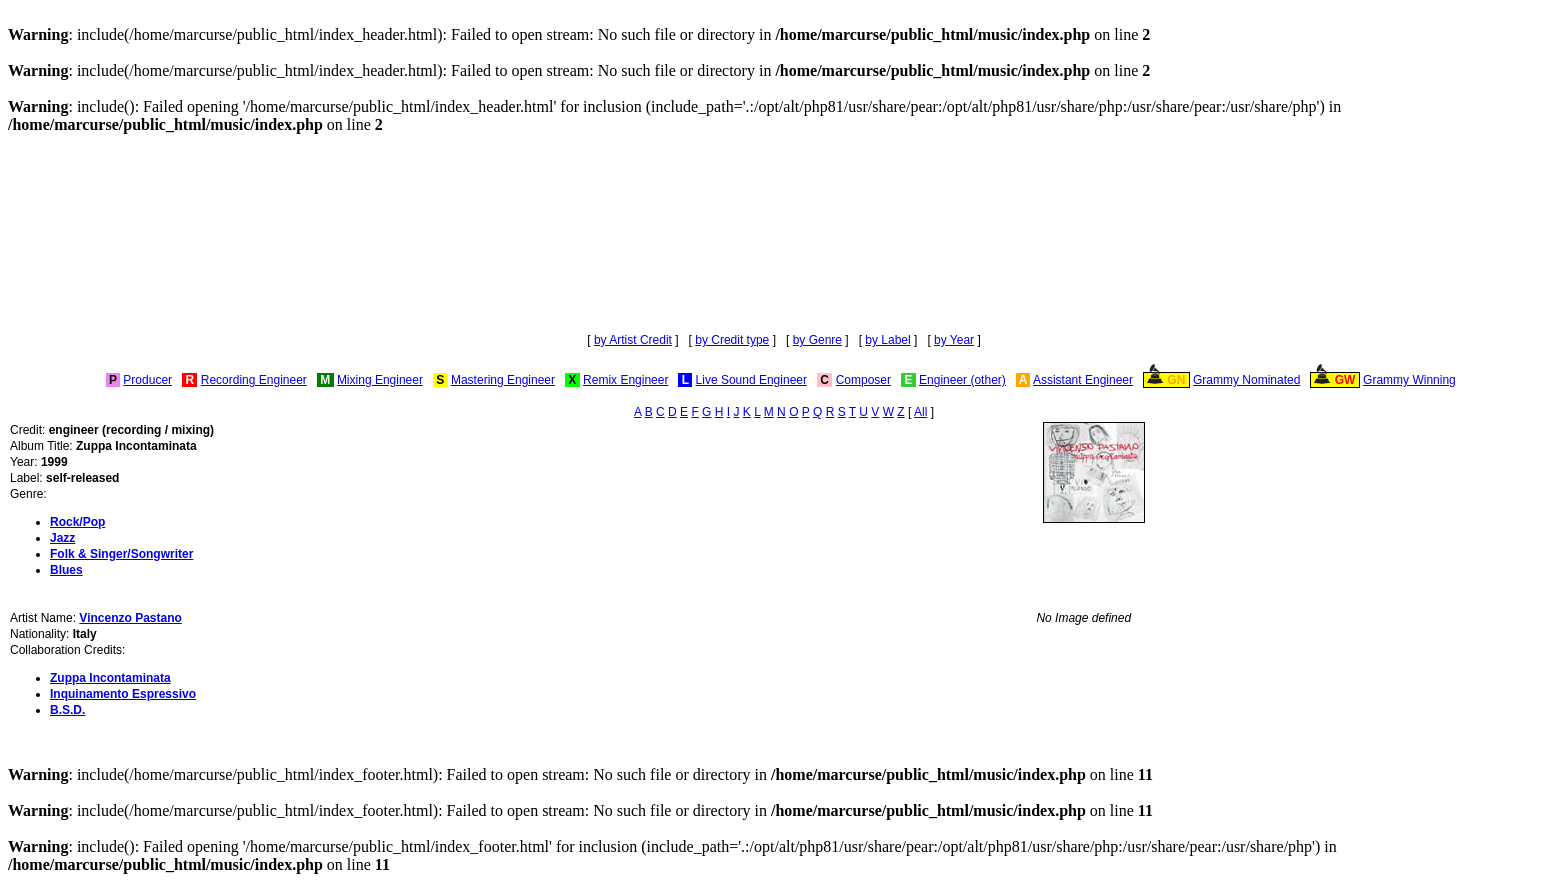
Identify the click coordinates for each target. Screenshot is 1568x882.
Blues (66, 570)
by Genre (817, 340)
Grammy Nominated (1246, 380)
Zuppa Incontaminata (110, 678)
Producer (147, 380)
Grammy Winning (1409, 380)
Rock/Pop (77, 522)
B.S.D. (67, 710)
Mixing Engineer (380, 380)
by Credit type (732, 340)
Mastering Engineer (503, 380)
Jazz (62, 538)
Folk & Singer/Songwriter (121, 554)
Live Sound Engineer (751, 380)
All (920, 412)
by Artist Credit (633, 340)
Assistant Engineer (1083, 380)
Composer (863, 380)
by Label (887, 340)
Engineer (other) (962, 380)
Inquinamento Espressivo (123, 694)
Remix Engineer (625, 380)
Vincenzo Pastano (130, 618)
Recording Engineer (254, 380)
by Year (954, 340)
